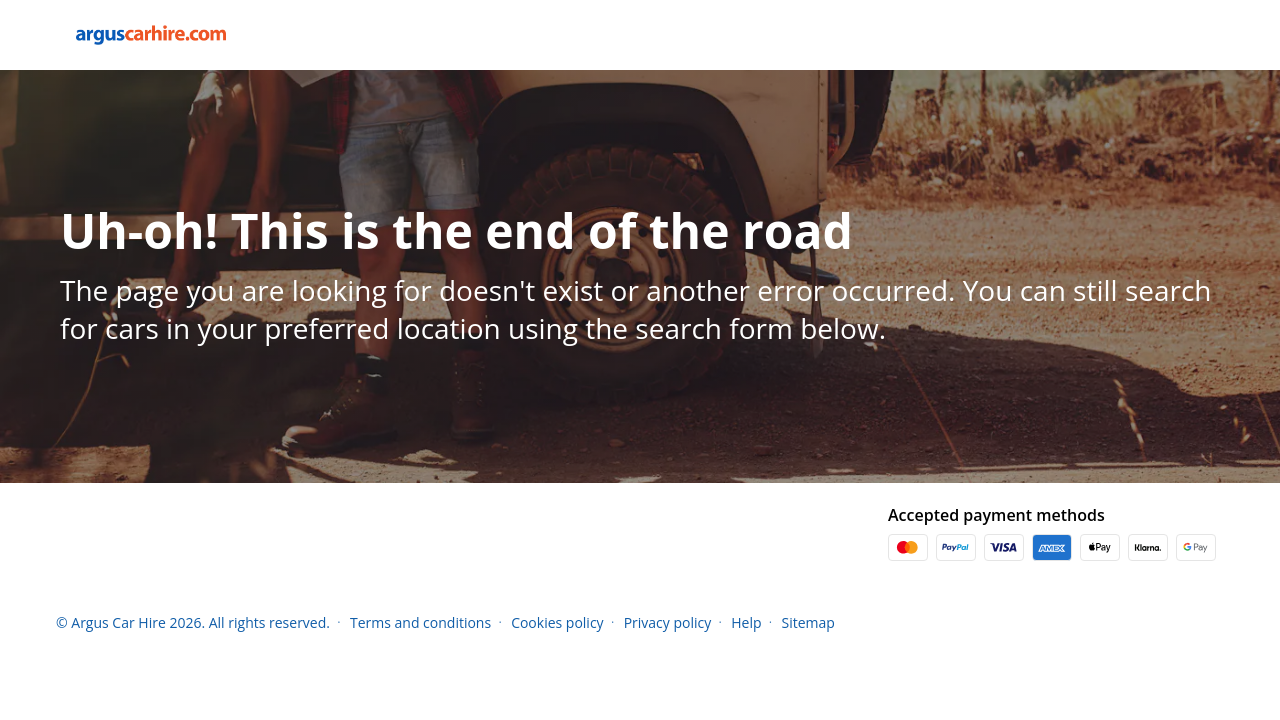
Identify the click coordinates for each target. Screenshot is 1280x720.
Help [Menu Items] (746, 622)
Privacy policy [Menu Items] (668, 622)
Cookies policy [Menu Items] (557, 622)
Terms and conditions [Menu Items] (420, 622)
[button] (1218, 622)
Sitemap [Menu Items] (808, 622)
